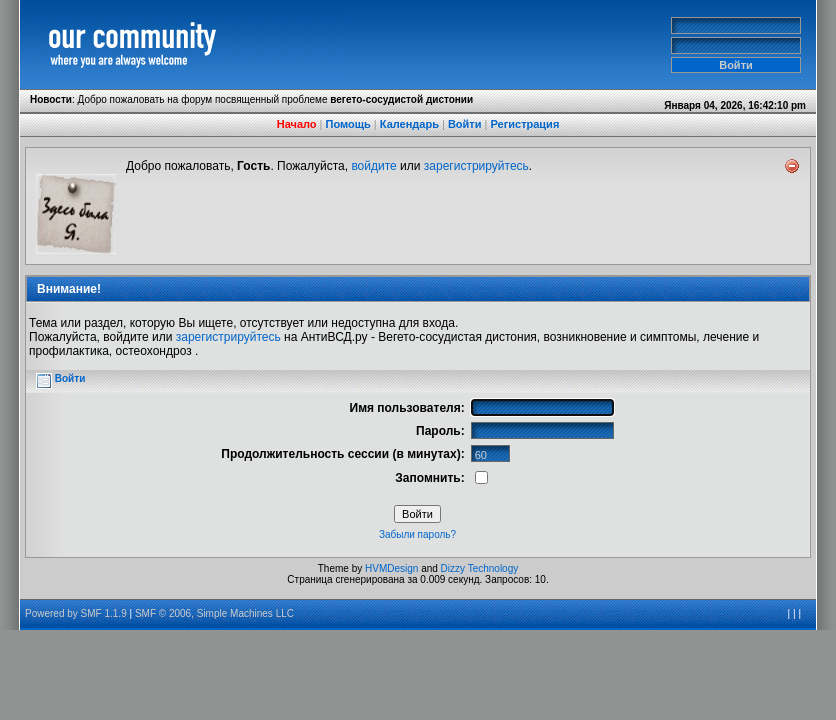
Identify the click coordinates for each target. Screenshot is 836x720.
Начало (297, 124)
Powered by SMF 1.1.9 (76, 613)
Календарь (409, 124)
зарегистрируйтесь (476, 166)
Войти (465, 124)
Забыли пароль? (417, 534)
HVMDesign (391, 568)
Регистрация (524, 124)
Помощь (348, 124)
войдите (373, 166)
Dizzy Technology (480, 568)
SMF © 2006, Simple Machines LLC (214, 613)
